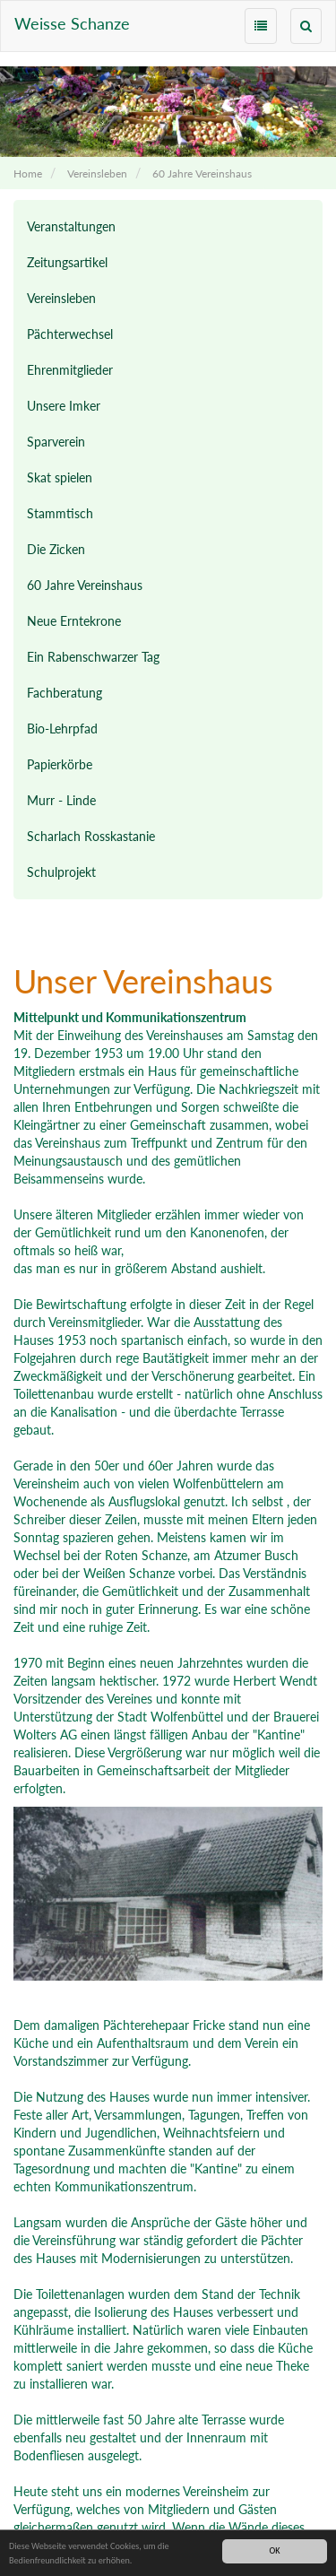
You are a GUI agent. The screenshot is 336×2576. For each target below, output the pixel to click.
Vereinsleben (97, 173)
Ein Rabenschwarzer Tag (93, 656)
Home (27, 173)
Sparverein (56, 441)
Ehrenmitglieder (70, 369)
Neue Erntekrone (74, 621)
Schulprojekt (61, 872)
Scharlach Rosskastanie (91, 836)
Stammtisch (60, 513)
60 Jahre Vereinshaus (202, 173)
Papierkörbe (59, 764)
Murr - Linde (61, 800)
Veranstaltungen (71, 226)
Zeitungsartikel (67, 262)
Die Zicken (56, 549)
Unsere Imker (63, 405)
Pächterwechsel (70, 334)
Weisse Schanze (72, 23)
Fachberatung (64, 692)
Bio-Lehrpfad (62, 728)
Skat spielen (59, 477)
